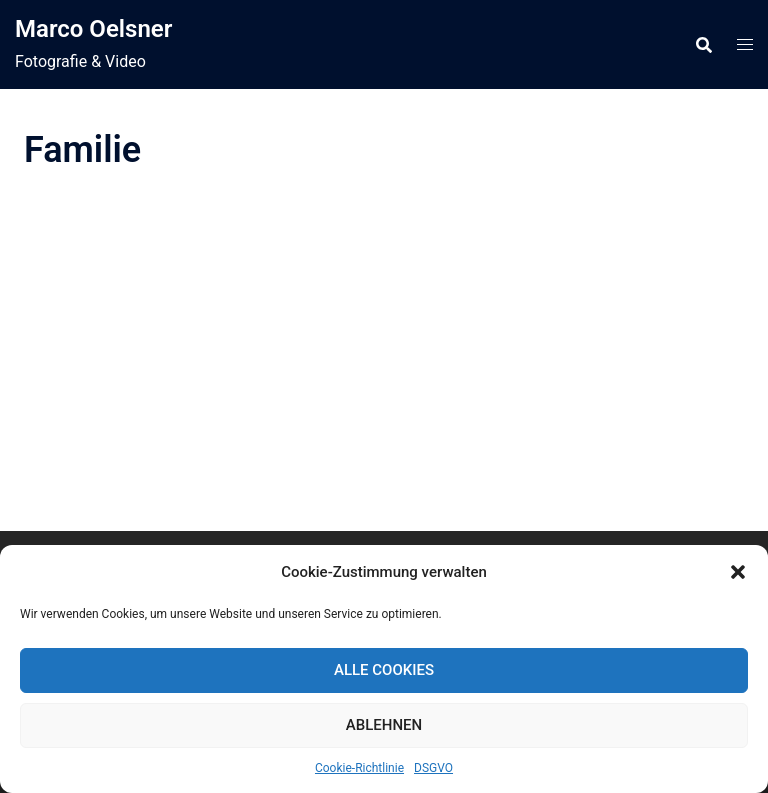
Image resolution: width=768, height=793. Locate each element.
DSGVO (433, 768)
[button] (738, 572)
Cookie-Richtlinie (359, 768)
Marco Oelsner (93, 29)
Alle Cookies (384, 670)
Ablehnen (384, 725)
